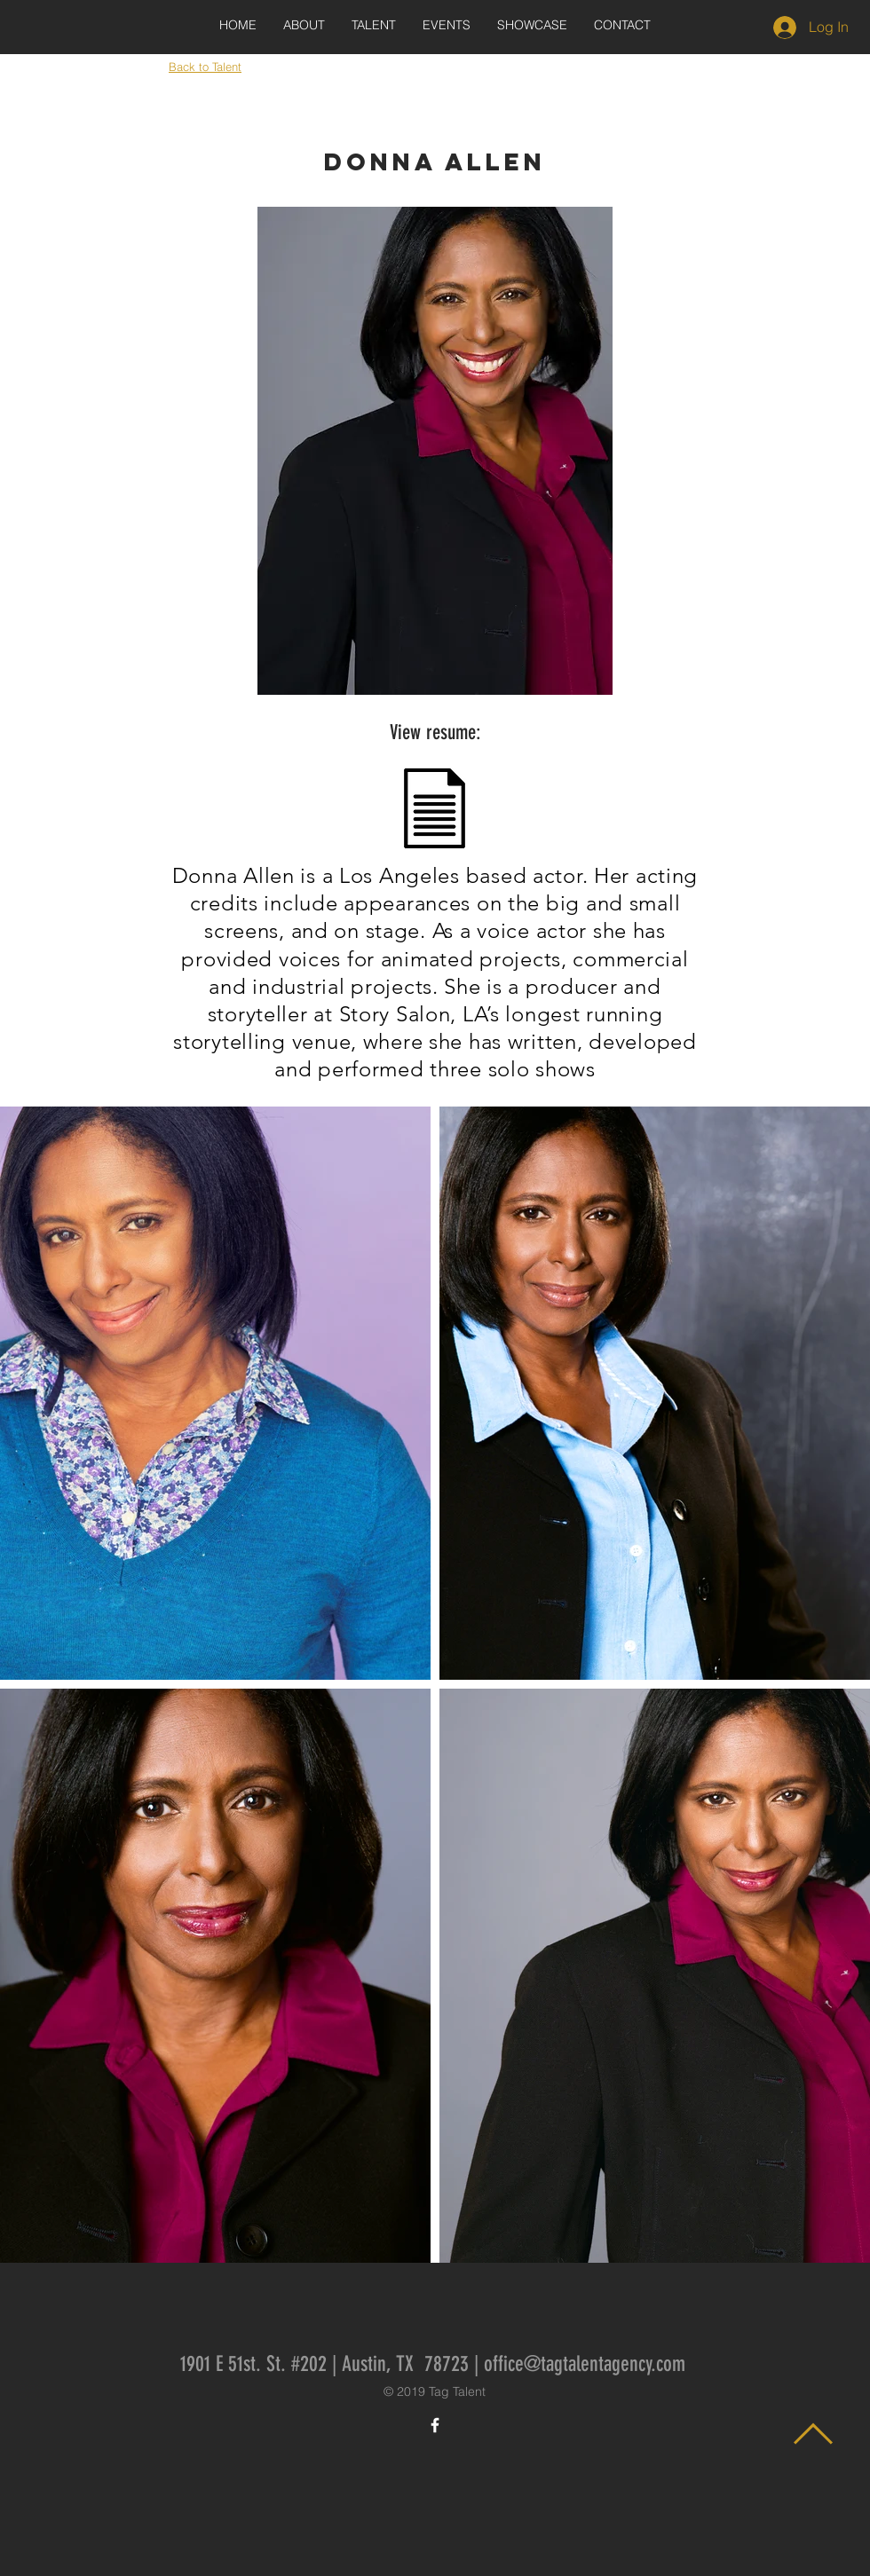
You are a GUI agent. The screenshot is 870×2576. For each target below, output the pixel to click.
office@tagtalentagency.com (584, 2363)
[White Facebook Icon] (435, 2425)
